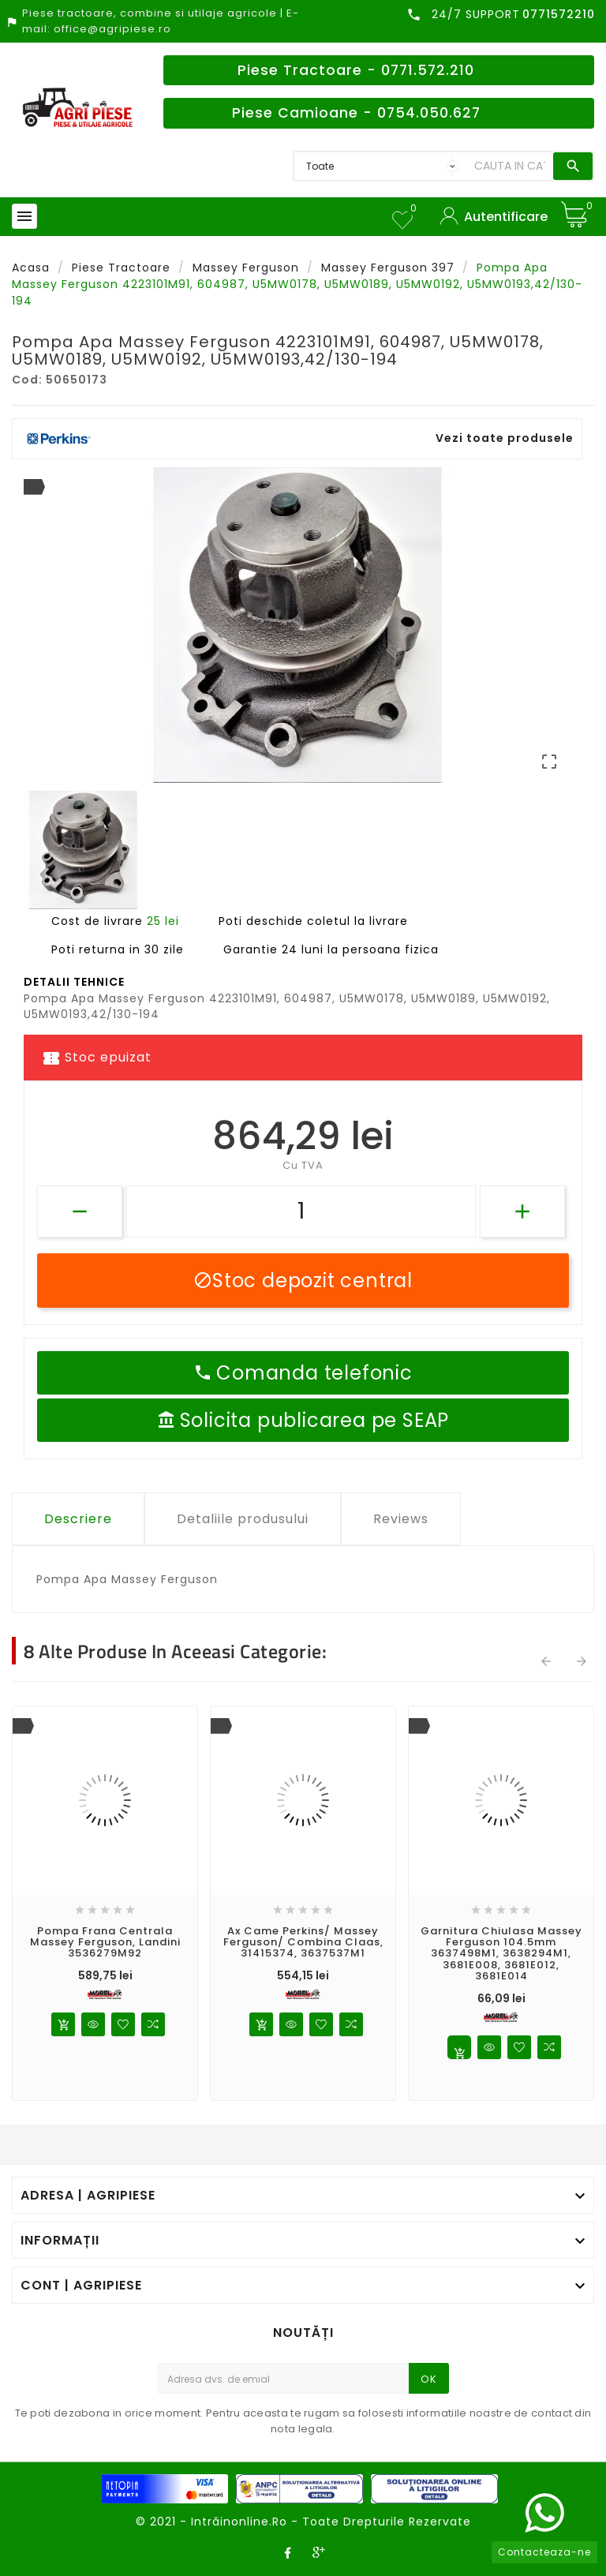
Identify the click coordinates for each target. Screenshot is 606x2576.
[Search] (509, 166)
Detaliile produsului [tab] (243, 1519)
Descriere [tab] (78, 1519)
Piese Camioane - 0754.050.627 (356, 112)
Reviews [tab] (400, 1519)
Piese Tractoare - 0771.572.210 (356, 70)
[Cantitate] (301, 1211)
